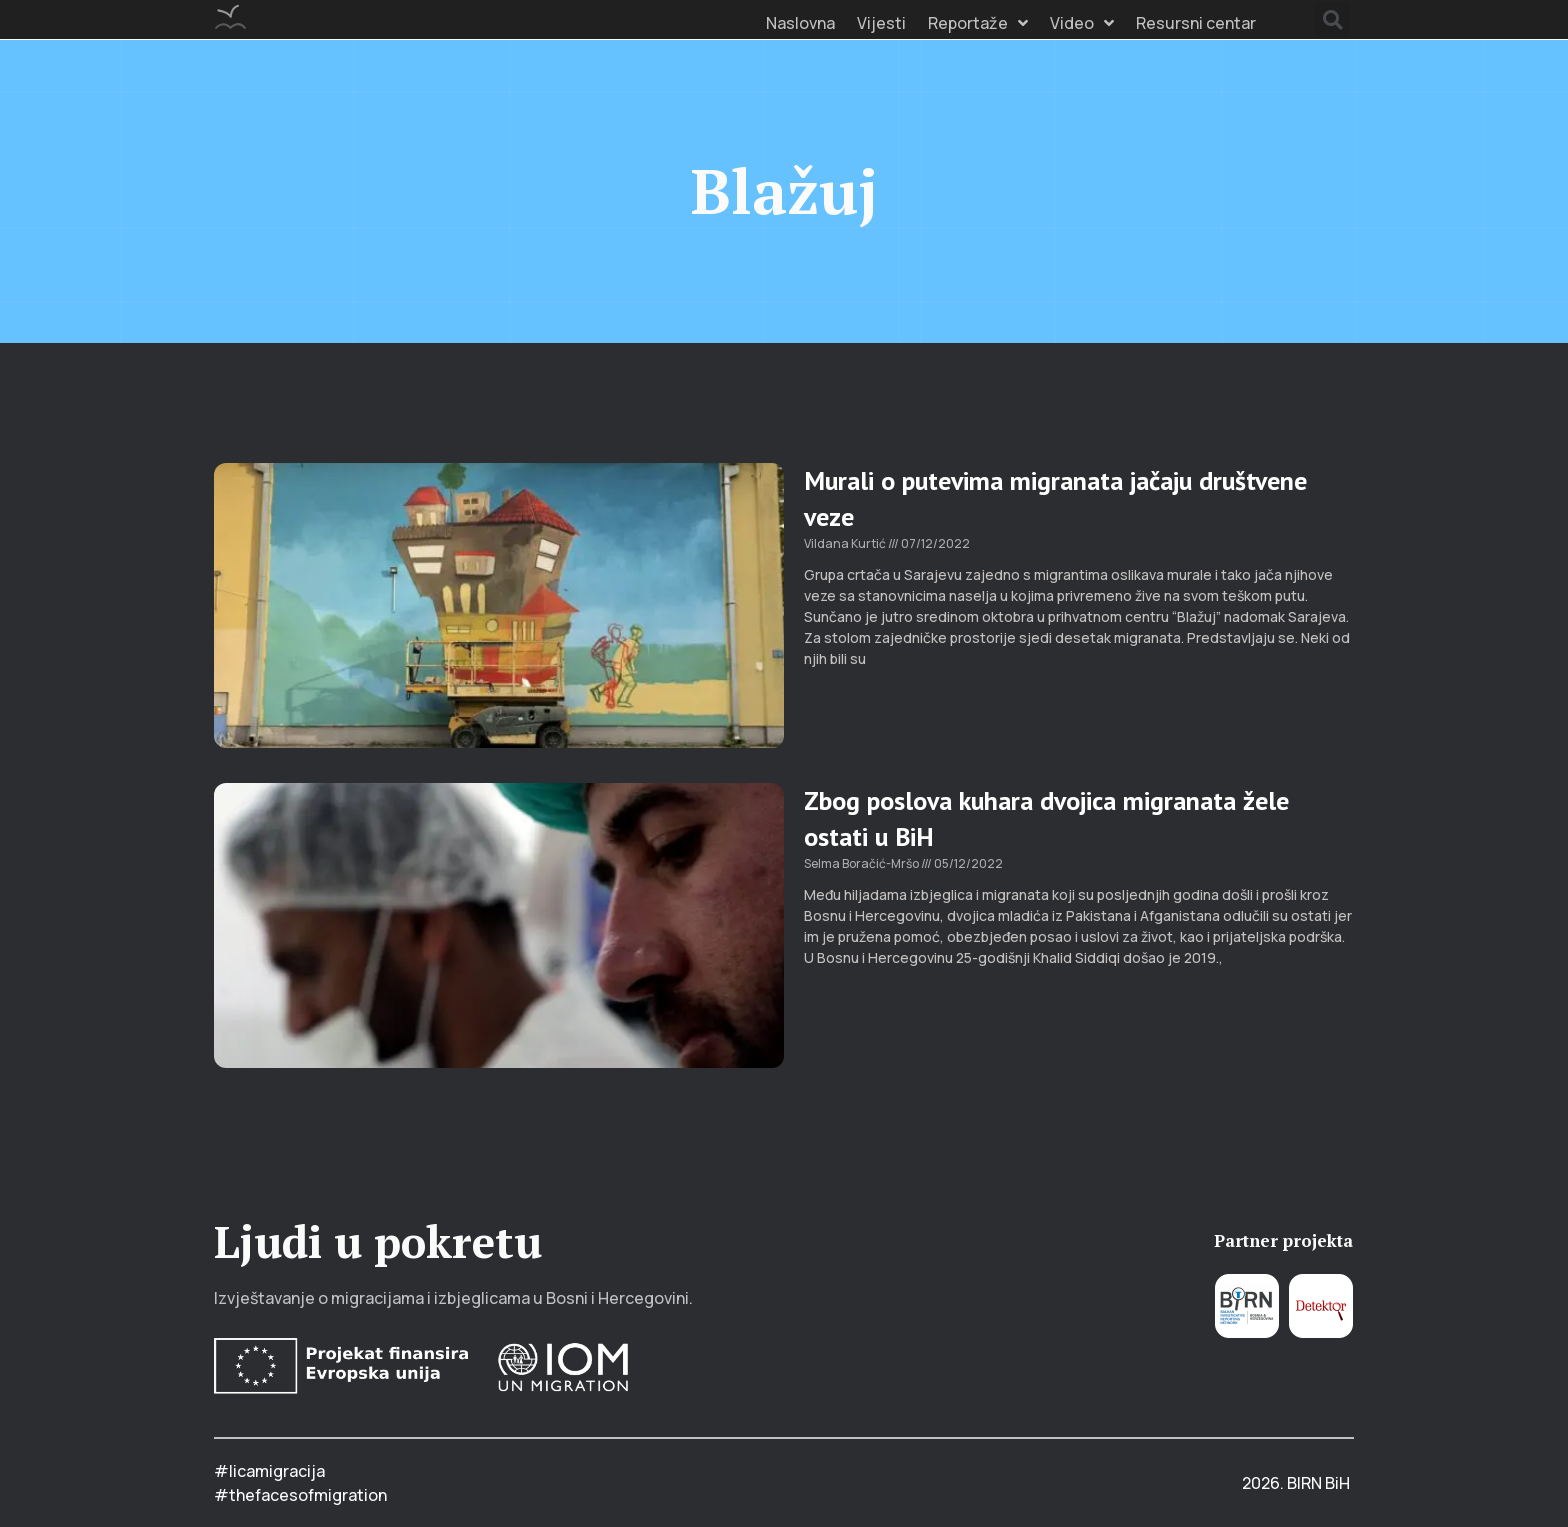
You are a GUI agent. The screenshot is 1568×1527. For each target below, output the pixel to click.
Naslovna (800, 23)
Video (1082, 23)
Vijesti (881, 23)
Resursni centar (1196, 23)
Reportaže (978, 23)
